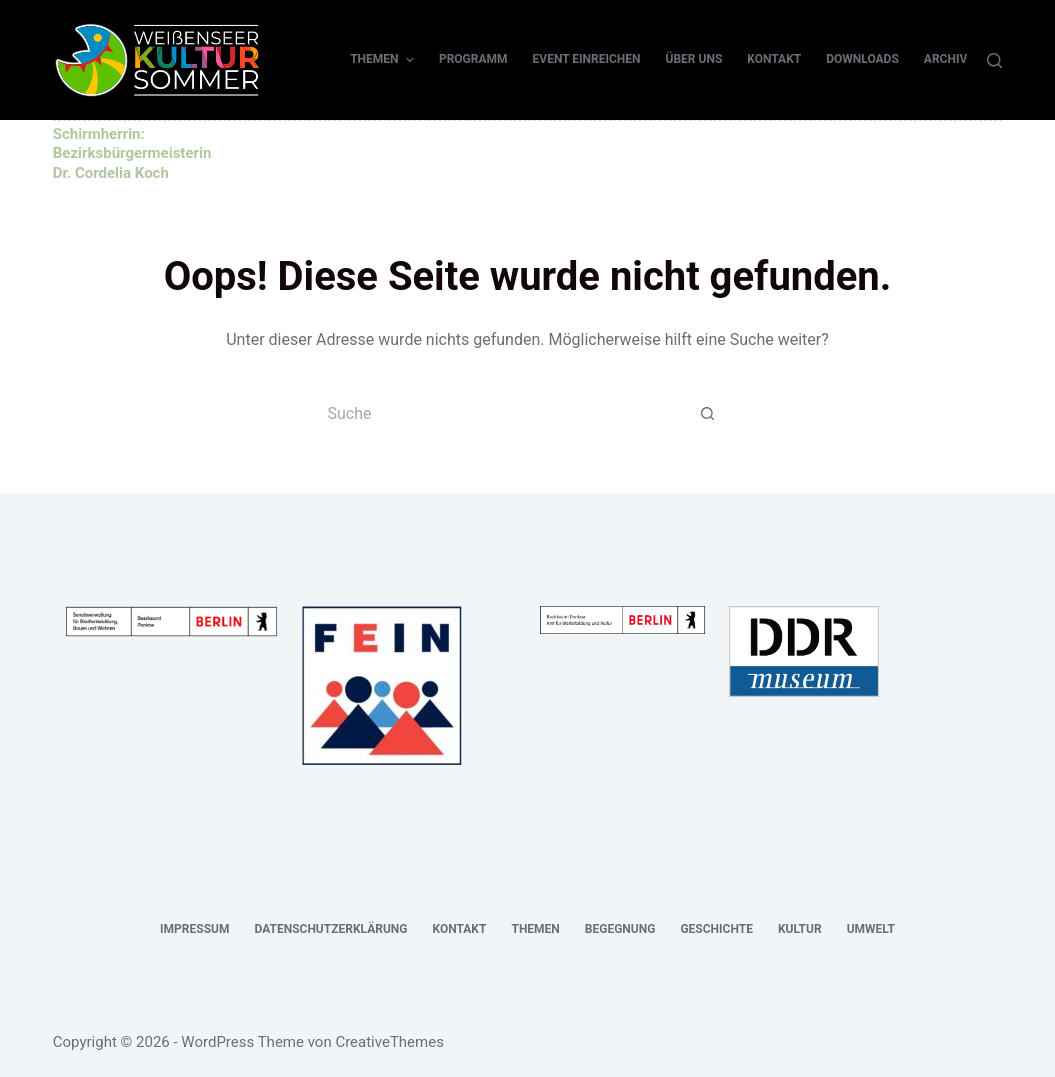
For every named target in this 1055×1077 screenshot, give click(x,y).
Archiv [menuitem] (945, 59)
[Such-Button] (708, 414)
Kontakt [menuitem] (774, 59)
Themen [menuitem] (384, 60)
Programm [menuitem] (473, 59)
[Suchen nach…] (508, 414)
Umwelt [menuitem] (871, 929)
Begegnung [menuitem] (620, 929)
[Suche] (994, 60)
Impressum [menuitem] (194, 929)
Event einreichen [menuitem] (587, 59)
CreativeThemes (389, 1042)
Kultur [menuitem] (800, 929)
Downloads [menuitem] (862, 59)
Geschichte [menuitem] (716, 929)
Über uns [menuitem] (694, 59)
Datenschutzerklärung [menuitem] (330, 929)
